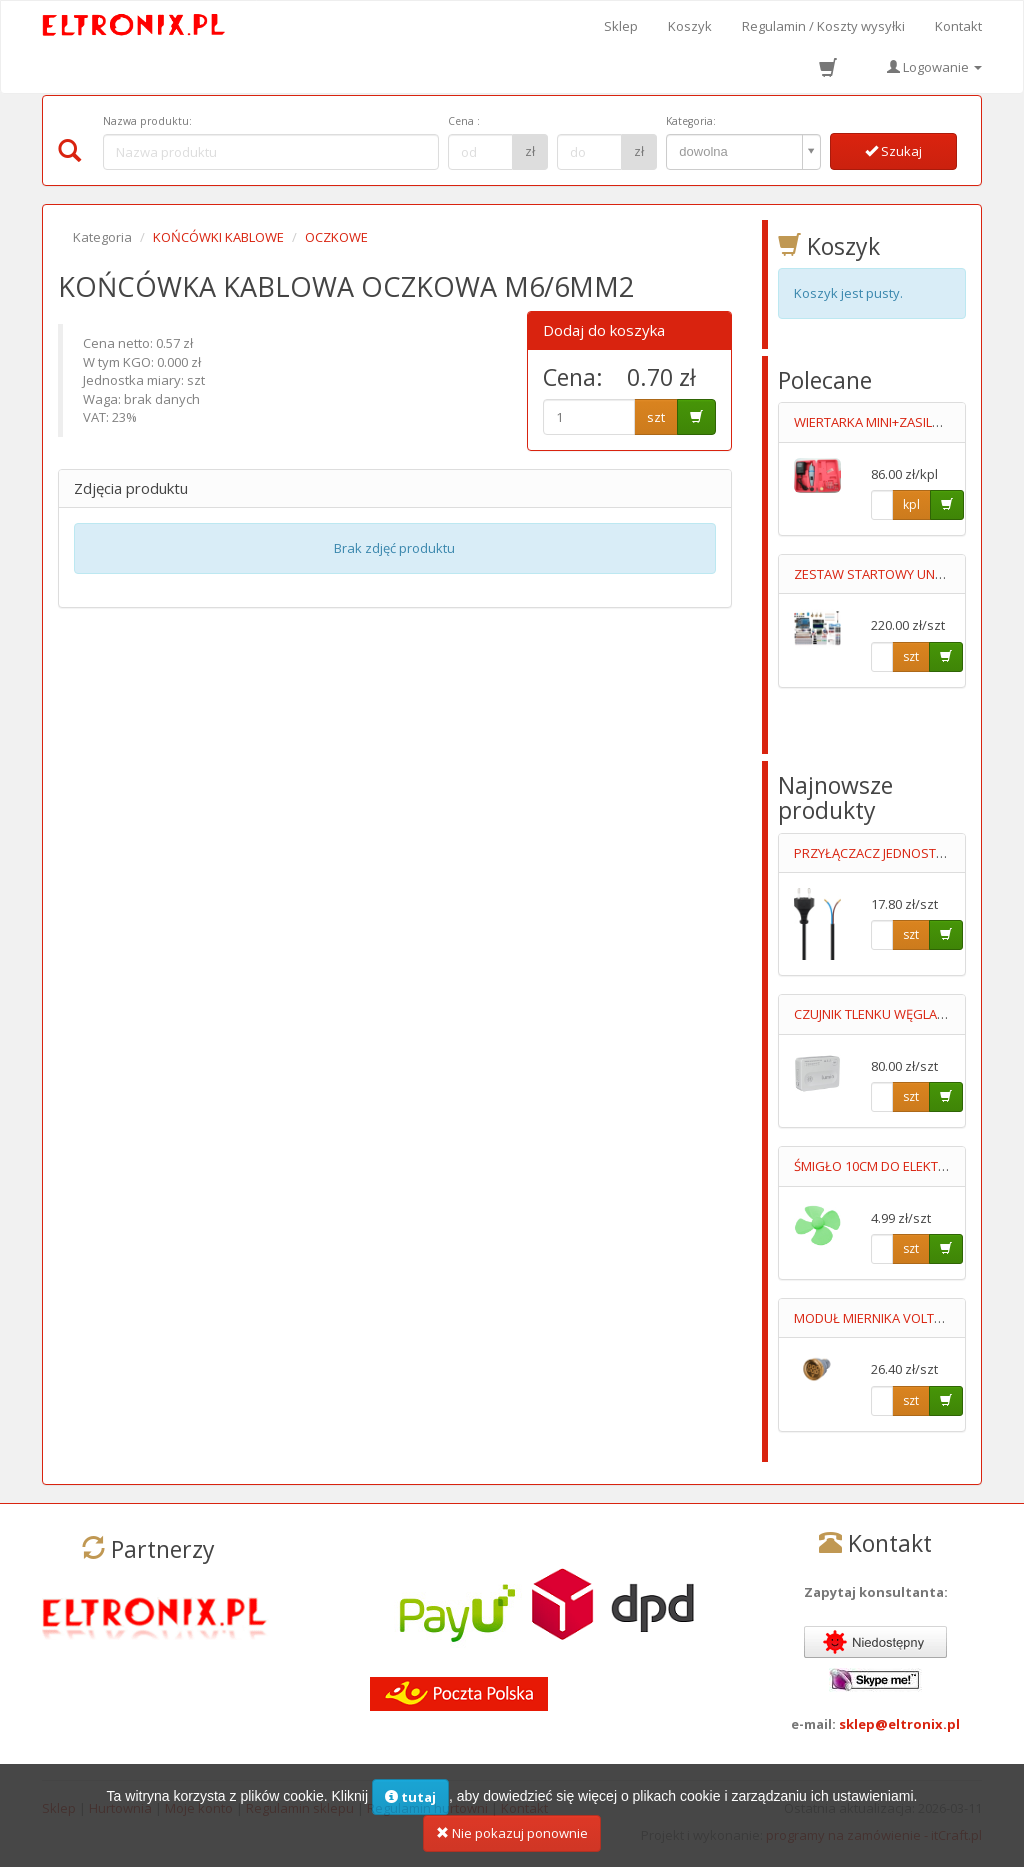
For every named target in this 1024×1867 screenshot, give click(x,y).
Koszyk (690, 26)
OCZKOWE (336, 237)
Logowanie (934, 67)
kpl (911, 504)
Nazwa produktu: (147, 121)
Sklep (621, 26)
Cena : (464, 121)
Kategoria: (691, 121)
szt (656, 417)
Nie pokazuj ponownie (512, 1843)
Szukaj (893, 151)
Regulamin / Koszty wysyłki (823, 26)
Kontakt (958, 26)
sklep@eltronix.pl (899, 1724)
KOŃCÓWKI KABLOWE (218, 237)
